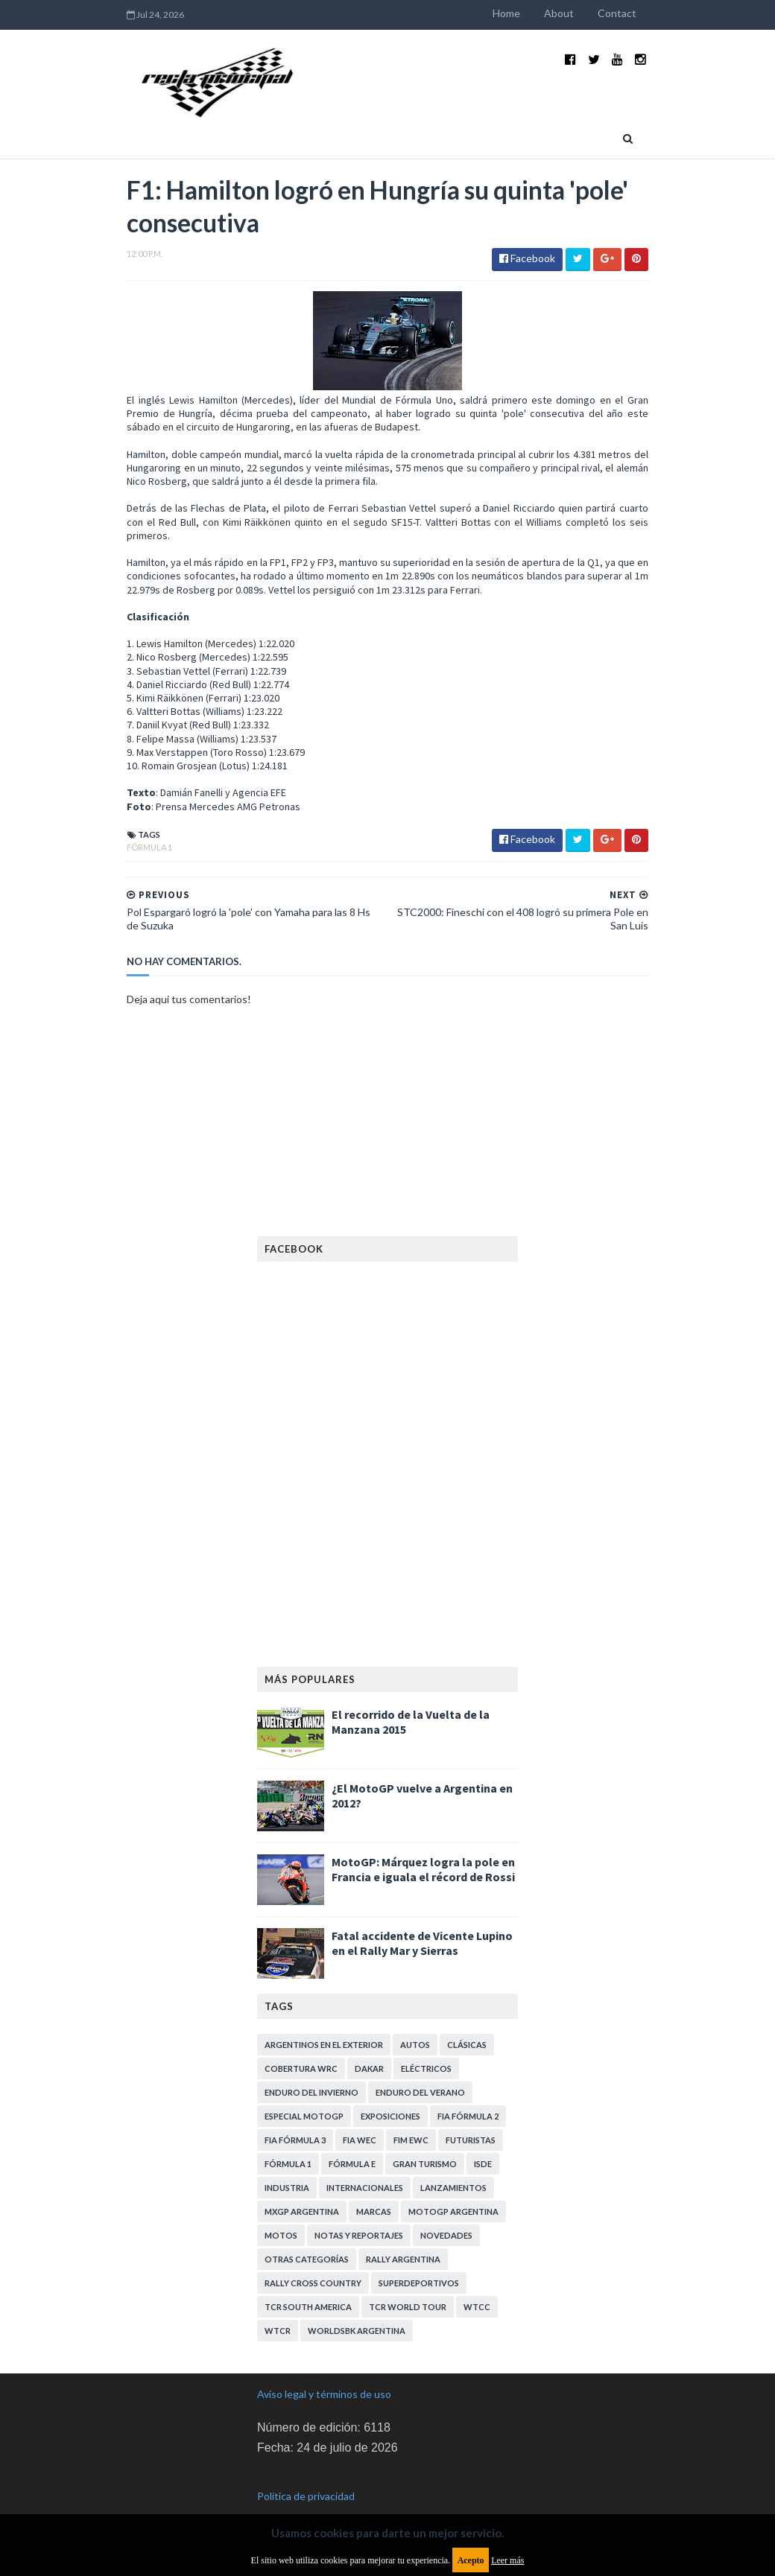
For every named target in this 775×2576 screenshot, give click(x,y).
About (577, 13)
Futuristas (471, 2115)
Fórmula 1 (131, 822)
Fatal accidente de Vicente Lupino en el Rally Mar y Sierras (422, 1918)
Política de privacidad (306, 2471)
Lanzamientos (453, 2163)
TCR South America (308, 2282)
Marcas (373, 2187)
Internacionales (364, 2163)
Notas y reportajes (358, 2211)
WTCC (477, 2282)
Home (524, 13)
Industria (174, 124)
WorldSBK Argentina (356, 2306)
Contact (635, 13)
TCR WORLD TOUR (407, 2282)
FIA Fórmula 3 (295, 2115)
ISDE (483, 2139)
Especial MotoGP (304, 2091)
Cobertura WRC (301, 2044)
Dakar (369, 2044)
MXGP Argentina (302, 2187)
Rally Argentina (403, 2234)
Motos (281, 2211)
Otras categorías (307, 2234)
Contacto (486, 124)
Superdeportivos (419, 2258)
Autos (415, 2020)
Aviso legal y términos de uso (324, 2369)
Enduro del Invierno (311, 2068)
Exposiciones (390, 2091)
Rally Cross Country (313, 2258)
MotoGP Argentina (453, 2187)
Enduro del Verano (420, 2068)
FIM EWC (410, 2115)
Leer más (507, 2560)
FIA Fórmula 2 (468, 2091)
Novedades (446, 2211)
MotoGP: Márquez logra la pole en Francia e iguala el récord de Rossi (423, 1845)
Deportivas (251, 124)
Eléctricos (426, 2044)
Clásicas (467, 2020)
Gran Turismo (425, 2139)
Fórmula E (352, 2139)
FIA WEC (359, 2115)
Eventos (325, 124)
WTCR (278, 2306)
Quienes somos (407, 124)
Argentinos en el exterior (324, 2020)
